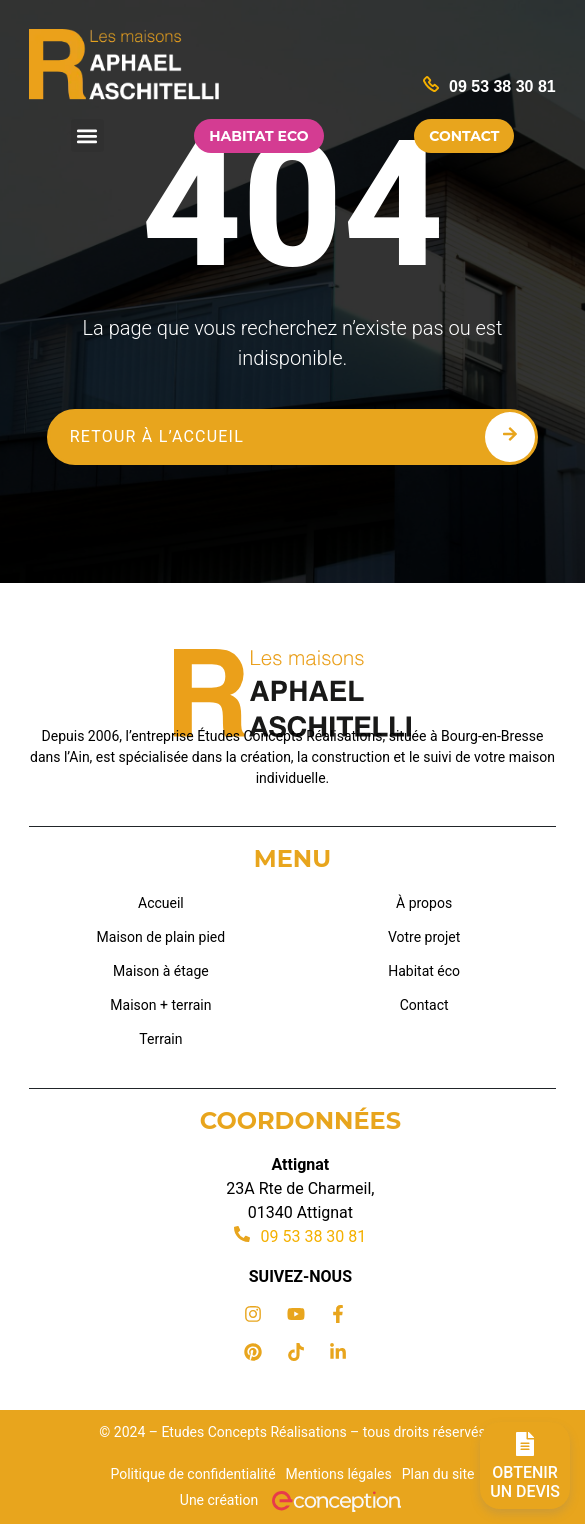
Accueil (161, 903)
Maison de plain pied (161, 937)
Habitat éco (424, 971)
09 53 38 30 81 (502, 86)
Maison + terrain (160, 1005)
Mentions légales (339, 1474)
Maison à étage (161, 971)
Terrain (160, 1039)
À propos (424, 903)
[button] (87, 135)
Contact (424, 1005)
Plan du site (438, 1474)
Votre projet (424, 937)
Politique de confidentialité (192, 1474)
